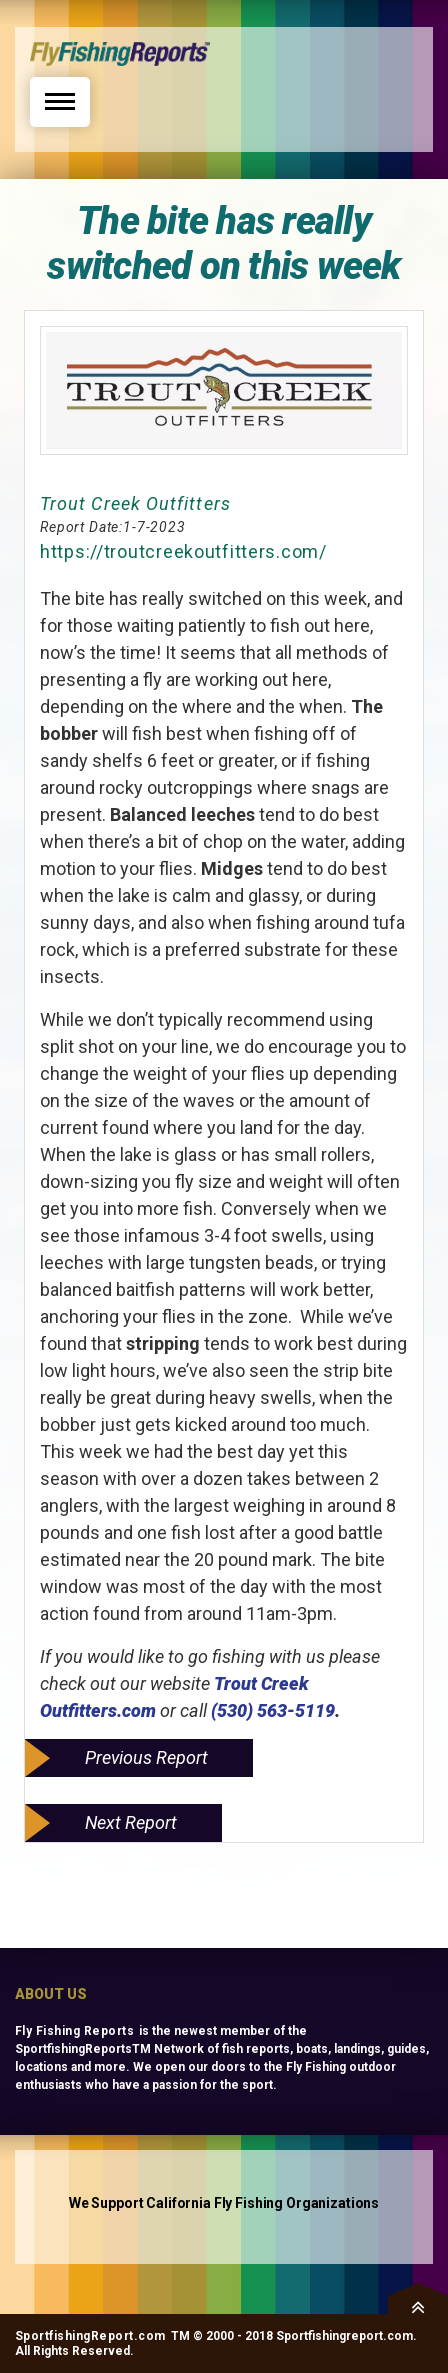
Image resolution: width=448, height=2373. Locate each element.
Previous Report (146, 1757)
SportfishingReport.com (90, 2336)
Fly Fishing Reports (74, 2031)
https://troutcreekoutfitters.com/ (183, 551)
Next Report (131, 1822)
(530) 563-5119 (273, 1710)
